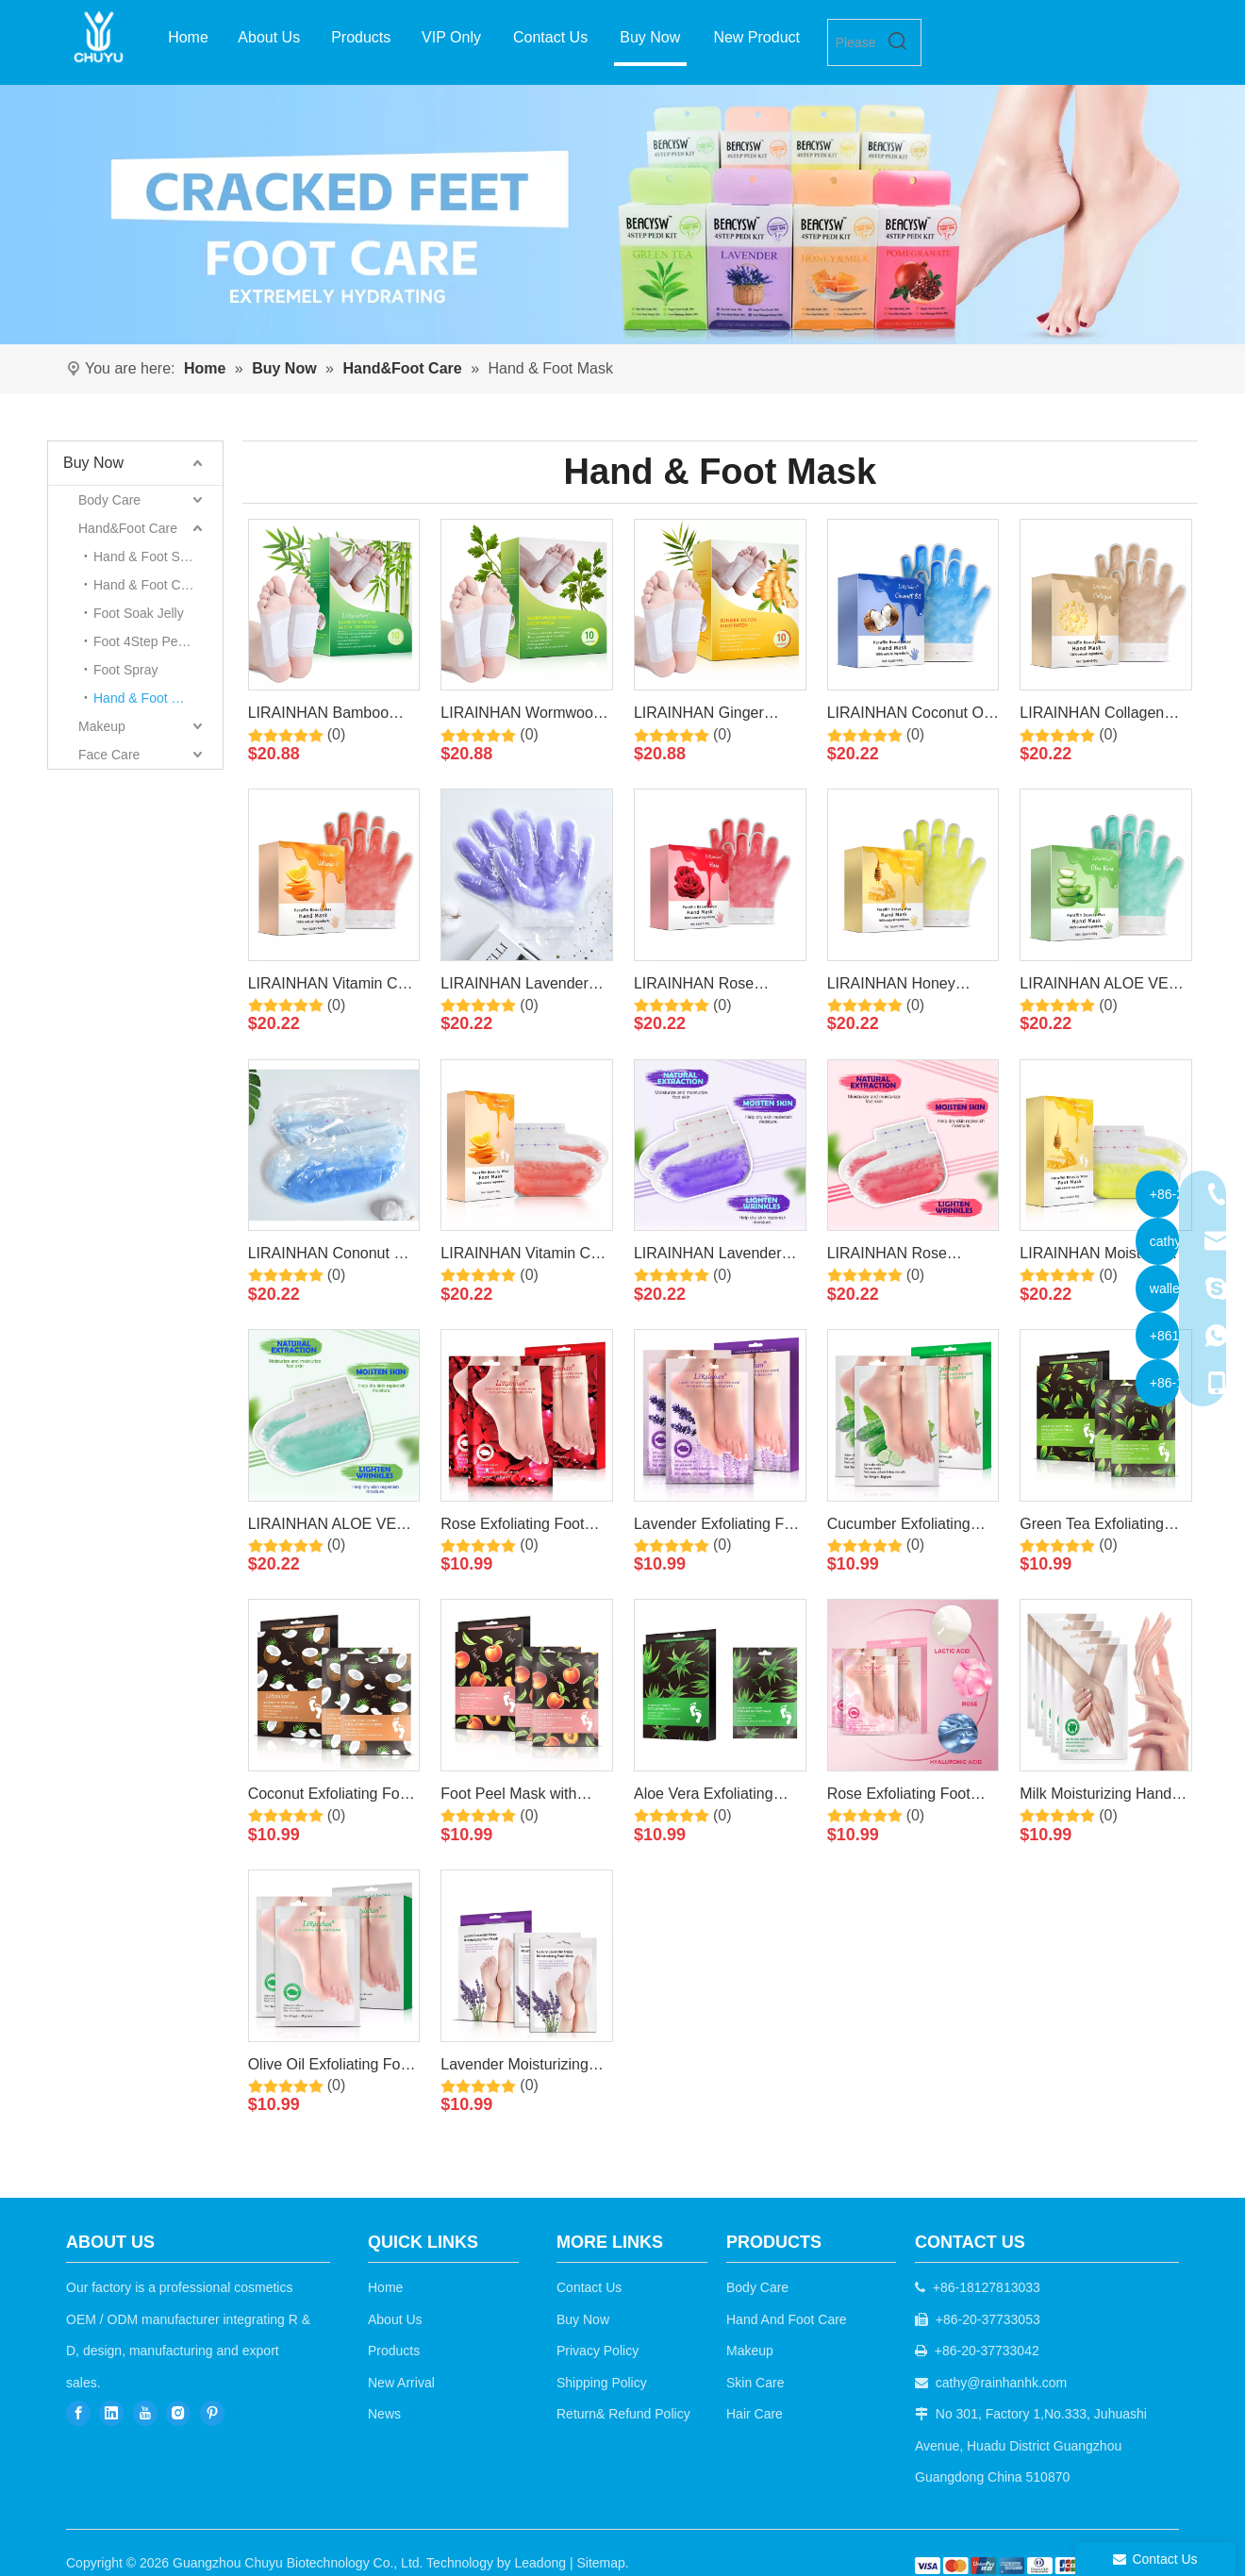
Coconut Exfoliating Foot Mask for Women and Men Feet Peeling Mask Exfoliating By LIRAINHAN (330, 1797)
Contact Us (589, 2287)
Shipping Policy (601, 2382)
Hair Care (754, 2413)
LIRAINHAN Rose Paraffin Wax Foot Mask (907, 1256)
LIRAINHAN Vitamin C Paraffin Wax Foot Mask (520, 1256)
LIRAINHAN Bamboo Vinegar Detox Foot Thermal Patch (318, 716)
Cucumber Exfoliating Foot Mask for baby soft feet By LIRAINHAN (906, 1527)
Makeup (101, 726)
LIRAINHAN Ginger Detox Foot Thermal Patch (700, 716)
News (384, 2413)
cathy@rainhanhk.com (1002, 2382)
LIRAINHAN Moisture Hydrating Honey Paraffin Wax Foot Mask (1103, 1256)
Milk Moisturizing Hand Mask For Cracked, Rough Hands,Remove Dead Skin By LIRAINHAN (1096, 1797)
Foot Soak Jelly (138, 613)
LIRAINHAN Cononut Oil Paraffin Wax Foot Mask (330, 1256)
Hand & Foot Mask (148, 698)
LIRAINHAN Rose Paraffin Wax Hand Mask (717, 986)
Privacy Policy (597, 2350)
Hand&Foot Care (127, 528)
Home (385, 2287)
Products (394, 2350)
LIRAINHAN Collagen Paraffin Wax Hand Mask (1103, 716)
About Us (395, 2319)
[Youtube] (145, 2412)
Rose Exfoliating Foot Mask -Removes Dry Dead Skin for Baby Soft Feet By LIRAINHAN (907, 1797)
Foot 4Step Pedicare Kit (158, 641)
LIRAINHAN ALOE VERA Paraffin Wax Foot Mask (332, 1527)
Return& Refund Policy (623, 2413)
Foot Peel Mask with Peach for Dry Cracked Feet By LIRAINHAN (516, 1797)
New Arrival (401, 2382)
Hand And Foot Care (786, 2319)
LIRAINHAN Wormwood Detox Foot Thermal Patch (520, 716)
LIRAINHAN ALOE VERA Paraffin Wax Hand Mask (1104, 986)
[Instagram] (178, 2412)
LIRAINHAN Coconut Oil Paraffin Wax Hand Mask (910, 716)
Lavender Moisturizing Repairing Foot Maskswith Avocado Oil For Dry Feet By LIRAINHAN (517, 2067)
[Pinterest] (212, 2412)
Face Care (109, 754)
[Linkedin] (111, 2412)
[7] (622, 214)
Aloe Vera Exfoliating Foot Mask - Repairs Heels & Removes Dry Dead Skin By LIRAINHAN (708, 1797)
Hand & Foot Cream (152, 584)
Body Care (109, 499)
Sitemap (600, 2562)
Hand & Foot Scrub (149, 556)
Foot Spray (125, 669)
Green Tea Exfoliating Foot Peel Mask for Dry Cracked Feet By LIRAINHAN (1097, 1527)
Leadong (541, 2562)
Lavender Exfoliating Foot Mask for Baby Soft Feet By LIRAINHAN (719, 1527)
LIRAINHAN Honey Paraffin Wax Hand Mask (910, 986)
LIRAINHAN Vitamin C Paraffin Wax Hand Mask (331, 986)
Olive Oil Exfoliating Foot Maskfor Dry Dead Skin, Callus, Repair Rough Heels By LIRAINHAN (330, 2067)
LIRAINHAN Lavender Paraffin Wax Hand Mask (523, 986)
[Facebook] (78, 2412)
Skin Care (755, 2382)
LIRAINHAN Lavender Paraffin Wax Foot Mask (714, 1256)
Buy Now (93, 463)
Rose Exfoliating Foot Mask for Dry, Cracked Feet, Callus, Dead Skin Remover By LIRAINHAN (524, 1527)
